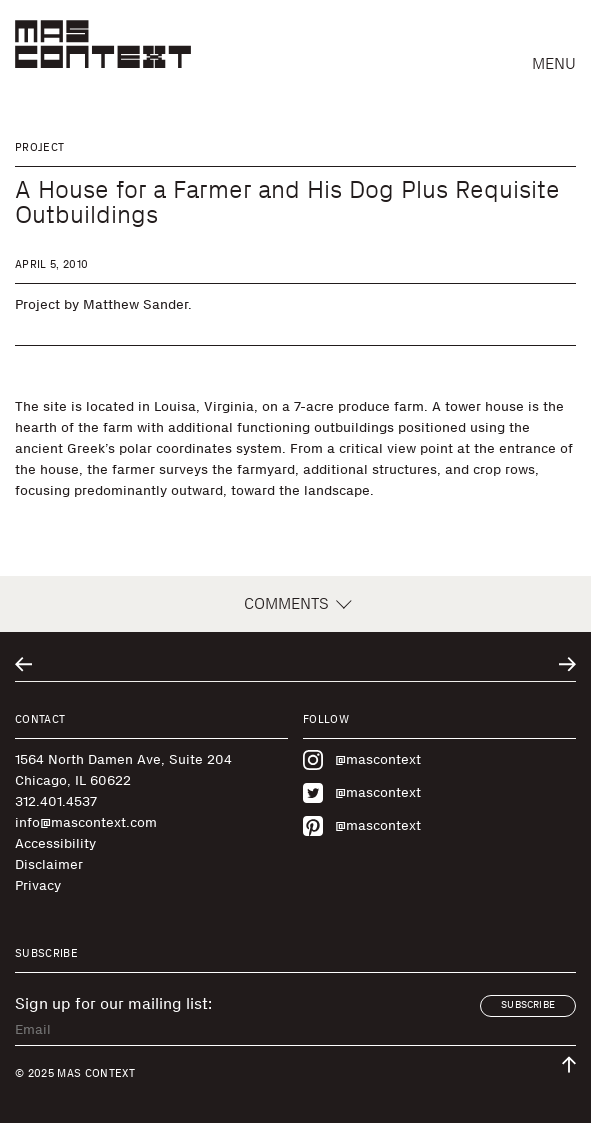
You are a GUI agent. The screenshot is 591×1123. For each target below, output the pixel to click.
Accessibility (55, 843)
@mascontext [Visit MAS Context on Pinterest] (362, 826)
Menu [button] (554, 63)
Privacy (38, 885)
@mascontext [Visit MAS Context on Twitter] (362, 793)
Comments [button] (296, 604)
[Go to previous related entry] (23, 664)
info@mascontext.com (86, 822)
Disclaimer (49, 864)
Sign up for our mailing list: (113, 1004)
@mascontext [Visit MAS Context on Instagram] (362, 760)
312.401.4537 (56, 801)
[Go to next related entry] (567, 664)
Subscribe (528, 1005)
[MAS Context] (103, 44)
